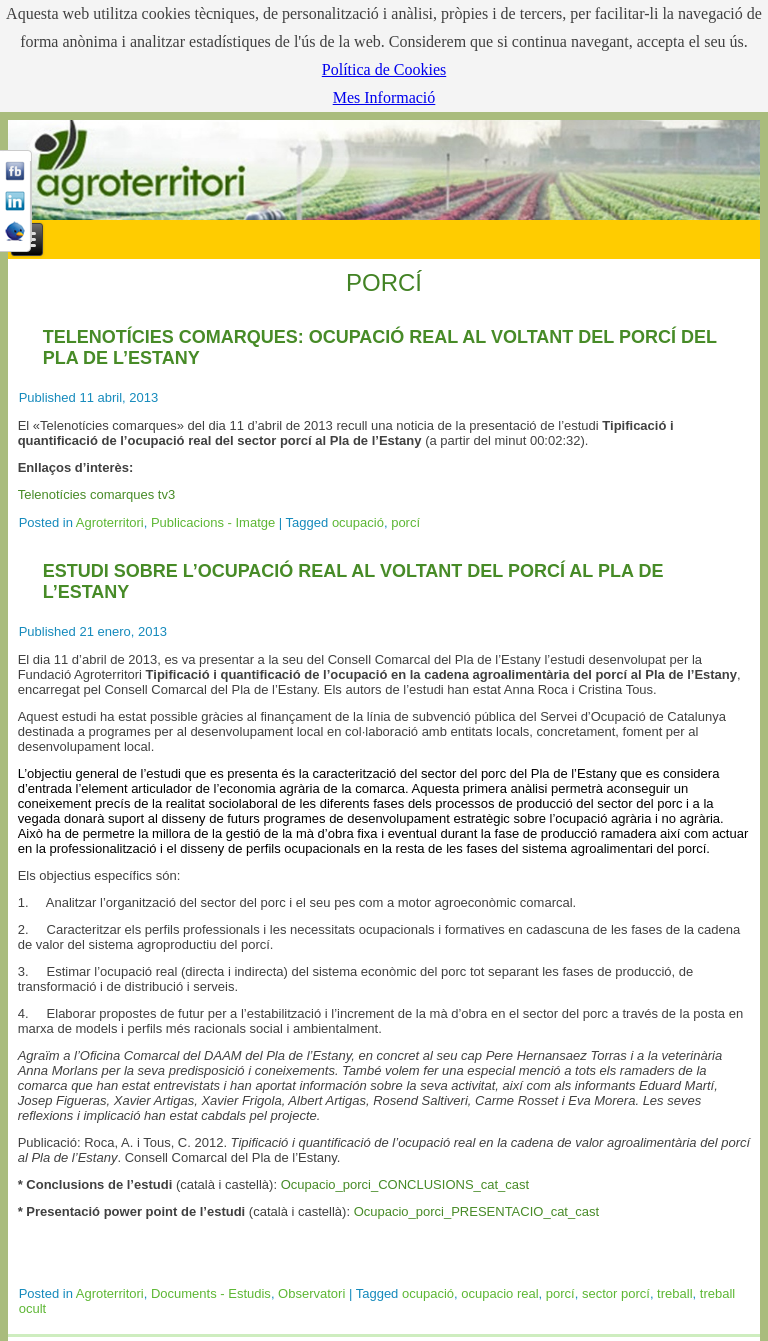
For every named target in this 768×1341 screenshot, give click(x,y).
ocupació (358, 522)
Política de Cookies (384, 69)
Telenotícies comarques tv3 (97, 494)
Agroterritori (110, 522)
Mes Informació (384, 97)
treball (674, 1293)
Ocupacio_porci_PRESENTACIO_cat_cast (476, 1211)
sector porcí (616, 1293)
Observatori (311, 1293)
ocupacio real (499, 1293)
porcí (405, 522)
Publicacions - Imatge (213, 522)
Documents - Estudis (211, 1293)
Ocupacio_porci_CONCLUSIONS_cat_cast (405, 1184)
